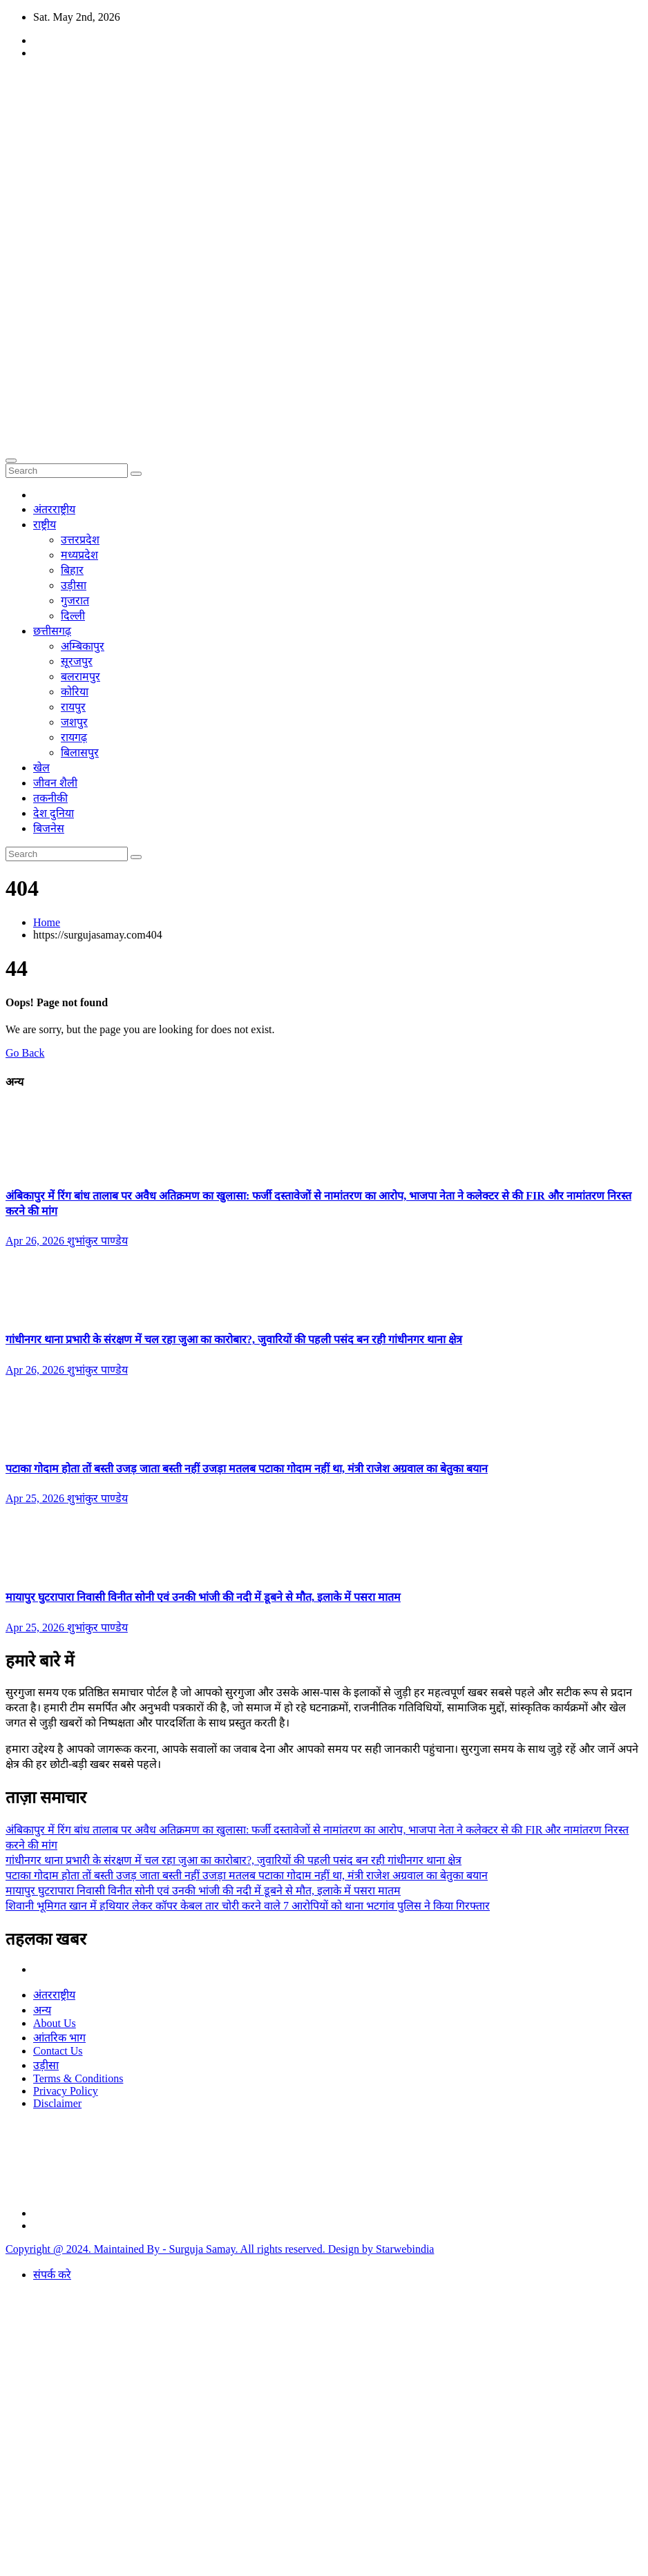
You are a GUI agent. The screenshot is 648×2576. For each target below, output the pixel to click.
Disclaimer (57, 2103)
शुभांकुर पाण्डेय (97, 1241)
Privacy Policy (65, 2091)
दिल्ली (73, 616)
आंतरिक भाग (59, 2038)
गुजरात (75, 600)
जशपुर (74, 722)
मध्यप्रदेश (79, 555)
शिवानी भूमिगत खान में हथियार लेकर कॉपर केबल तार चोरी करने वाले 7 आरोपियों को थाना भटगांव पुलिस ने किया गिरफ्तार (248, 1906)
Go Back (25, 1053)
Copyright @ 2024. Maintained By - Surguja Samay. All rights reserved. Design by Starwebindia (220, 2249)
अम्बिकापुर (82, 646)
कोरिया (74, 692)
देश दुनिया (53, 813)
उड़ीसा (73, 585)
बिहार (72, 570)
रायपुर (73, 707)
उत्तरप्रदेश (80, 540)
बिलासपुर (80, 752)
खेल (41, 767)
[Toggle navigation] (11, 461)
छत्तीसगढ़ (52, 631)
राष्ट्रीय (44, 524)
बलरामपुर (80, 676)
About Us (54, 2023)
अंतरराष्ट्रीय (54, 509)
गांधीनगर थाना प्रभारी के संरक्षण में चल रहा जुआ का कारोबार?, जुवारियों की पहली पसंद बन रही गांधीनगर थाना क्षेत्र (234, 1339)
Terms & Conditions (78, 2078)
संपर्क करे (52, 2274)
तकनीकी (50, 798)
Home (46, 922)
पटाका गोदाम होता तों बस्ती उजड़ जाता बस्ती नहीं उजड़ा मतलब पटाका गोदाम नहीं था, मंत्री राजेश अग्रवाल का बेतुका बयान (247, 1468)
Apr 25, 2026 (36, 1498)
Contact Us (58, 2051)
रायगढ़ (74, 737)
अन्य (42, 2010)
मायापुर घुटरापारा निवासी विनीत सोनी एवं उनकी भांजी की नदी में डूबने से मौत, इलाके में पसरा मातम (203, 1597)
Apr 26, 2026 (36, 1241)
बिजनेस (48, 828)
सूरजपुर (77, 661)
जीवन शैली (55, 783)
